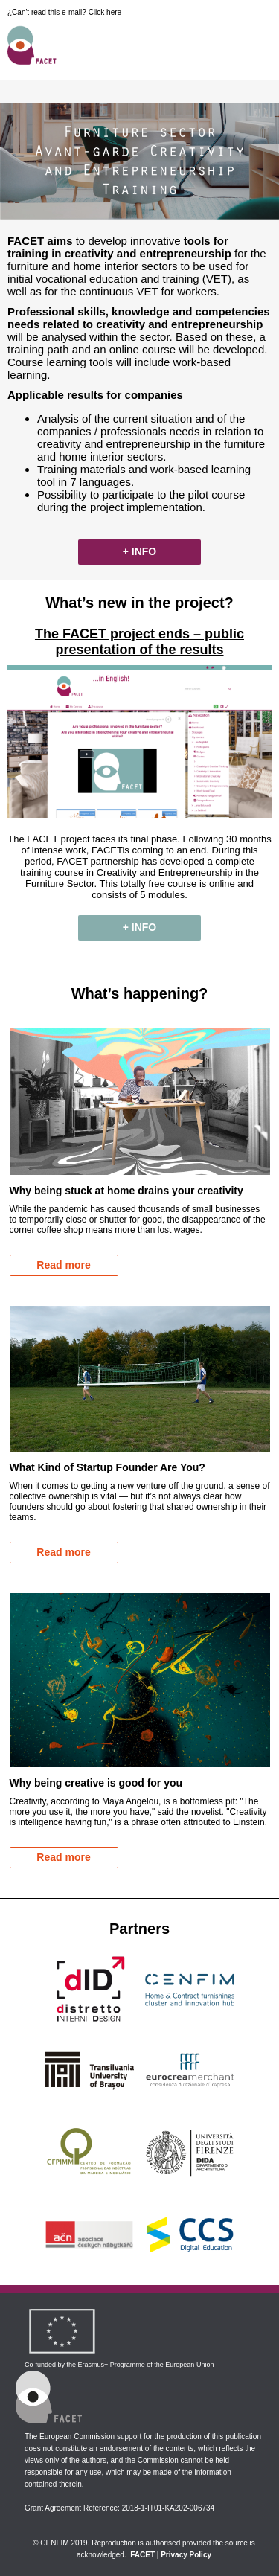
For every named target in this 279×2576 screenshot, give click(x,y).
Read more (63, 1265)
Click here (105, 12)
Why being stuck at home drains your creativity (126, 1190)
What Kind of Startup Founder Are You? (107, 1467)
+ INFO (140, 551)
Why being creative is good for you (96, 1783)
